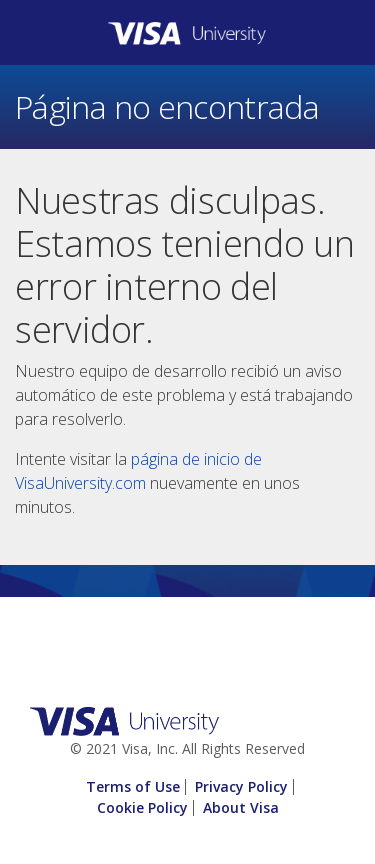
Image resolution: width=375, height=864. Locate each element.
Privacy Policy (241, 786)
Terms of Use (133, 786)
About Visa (241, 807)
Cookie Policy (142, 807)
